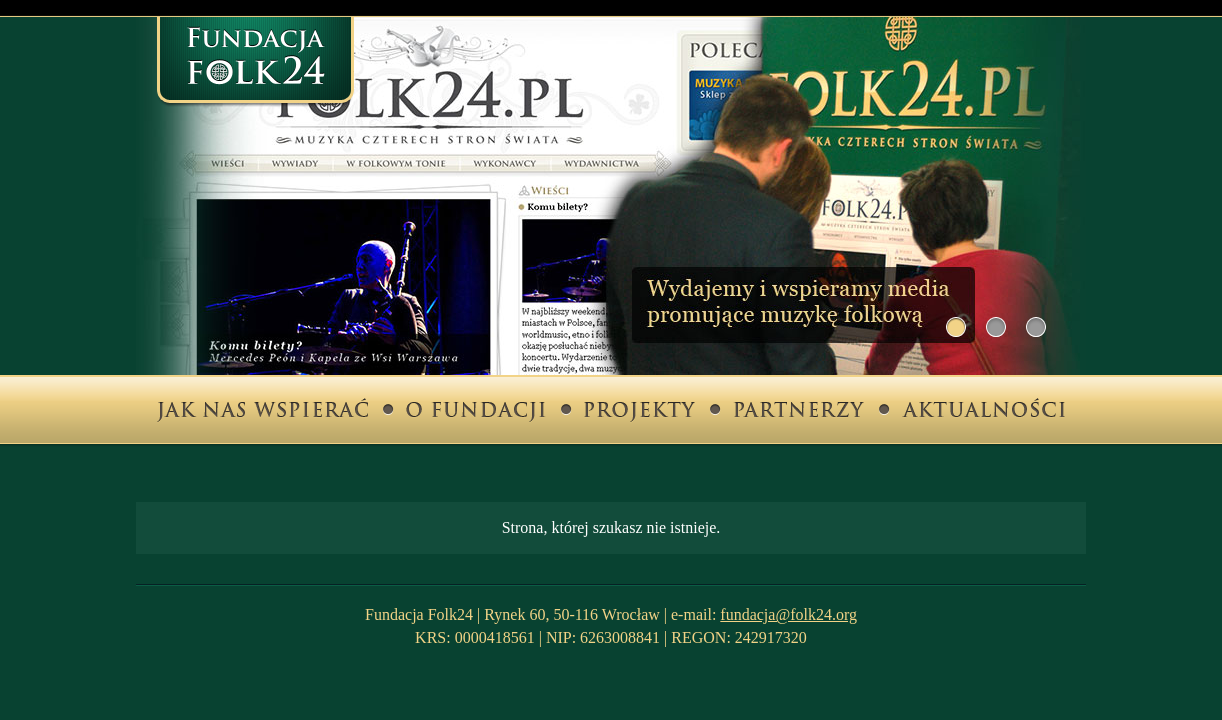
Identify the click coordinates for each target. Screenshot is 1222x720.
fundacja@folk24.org (788, 614)
